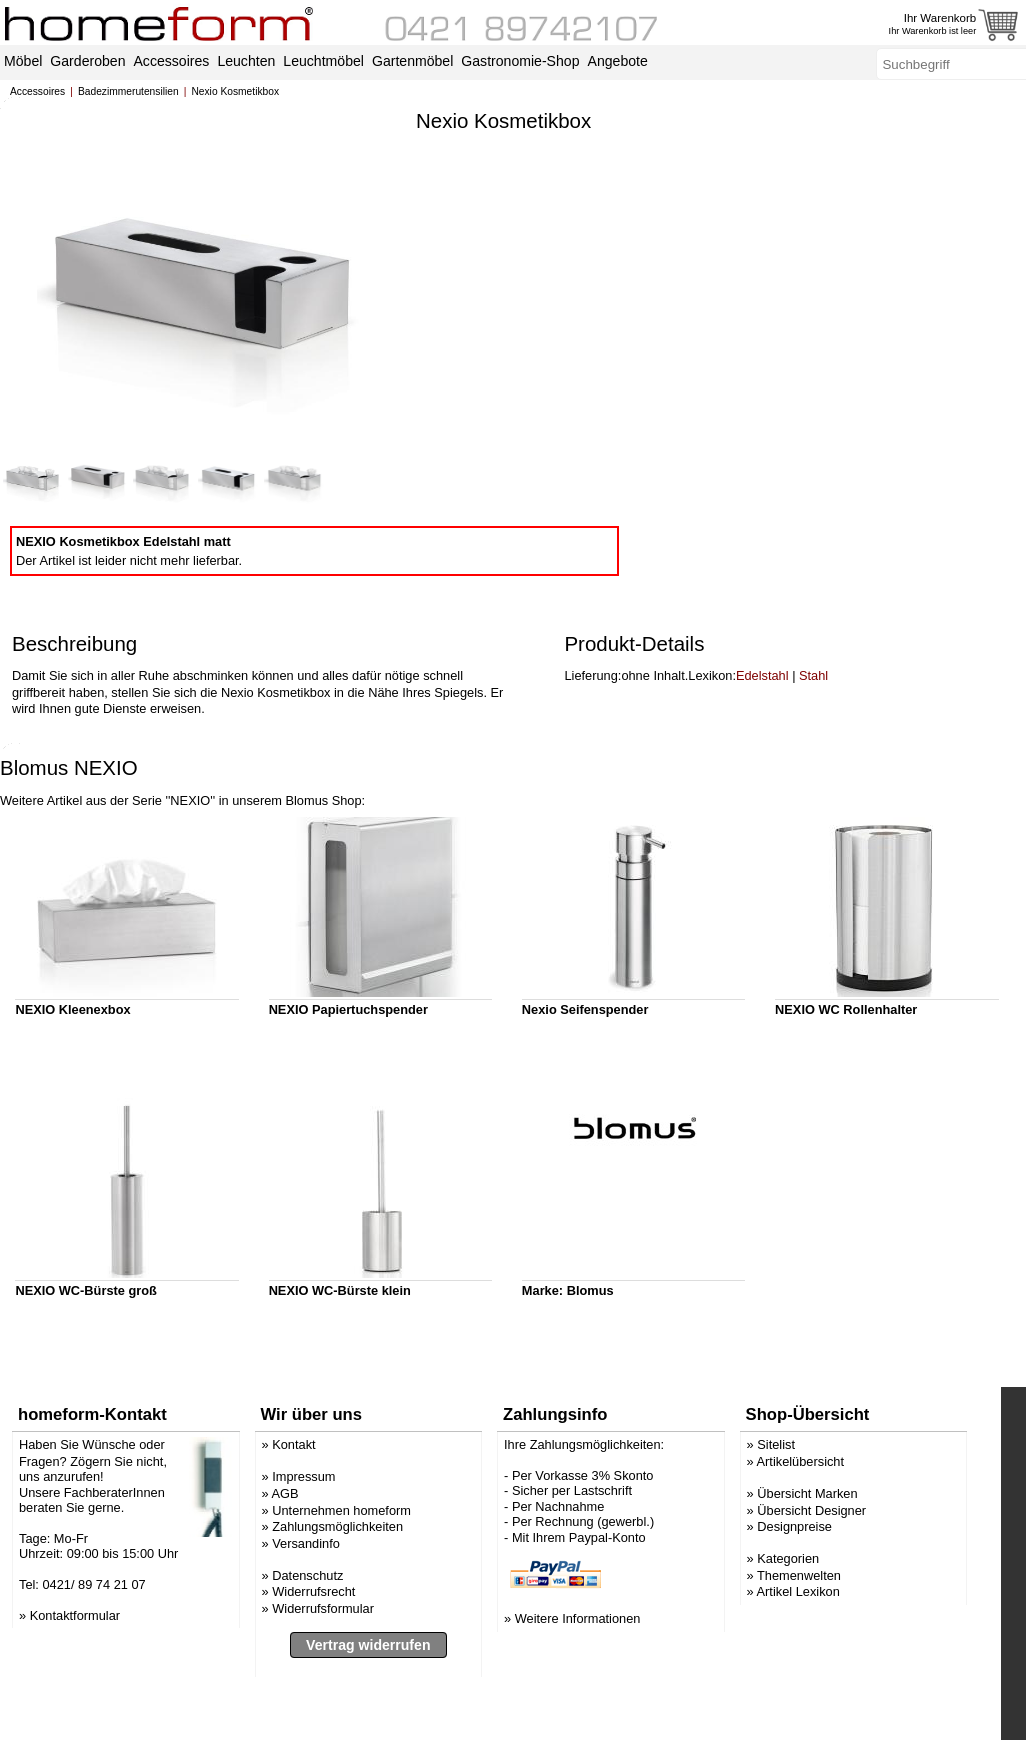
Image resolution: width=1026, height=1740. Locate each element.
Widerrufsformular (323, 1673)
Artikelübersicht (800, 1526)
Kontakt (293, 1510)
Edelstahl (762, 741)
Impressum (303, 1542)
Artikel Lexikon (798, 1657)
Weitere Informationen (578, 1684)
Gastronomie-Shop (520, 61)
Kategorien (788, 1624)
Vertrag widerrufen (368, 1710)
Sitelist (776, 1510)
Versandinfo (306, 1608)
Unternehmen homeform (341, 1575)
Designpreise (794, 1592)
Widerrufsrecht (313, 1657)
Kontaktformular (75, 1680)
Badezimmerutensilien (128, 91)
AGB (285, 1558)
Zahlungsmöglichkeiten (337, 1592)
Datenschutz (307, 1640)
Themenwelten (799, 1640)
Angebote (618, 61)
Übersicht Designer (811, 1575)
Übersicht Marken (807, 1558)
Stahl (813, 741)
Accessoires (37, 91)
